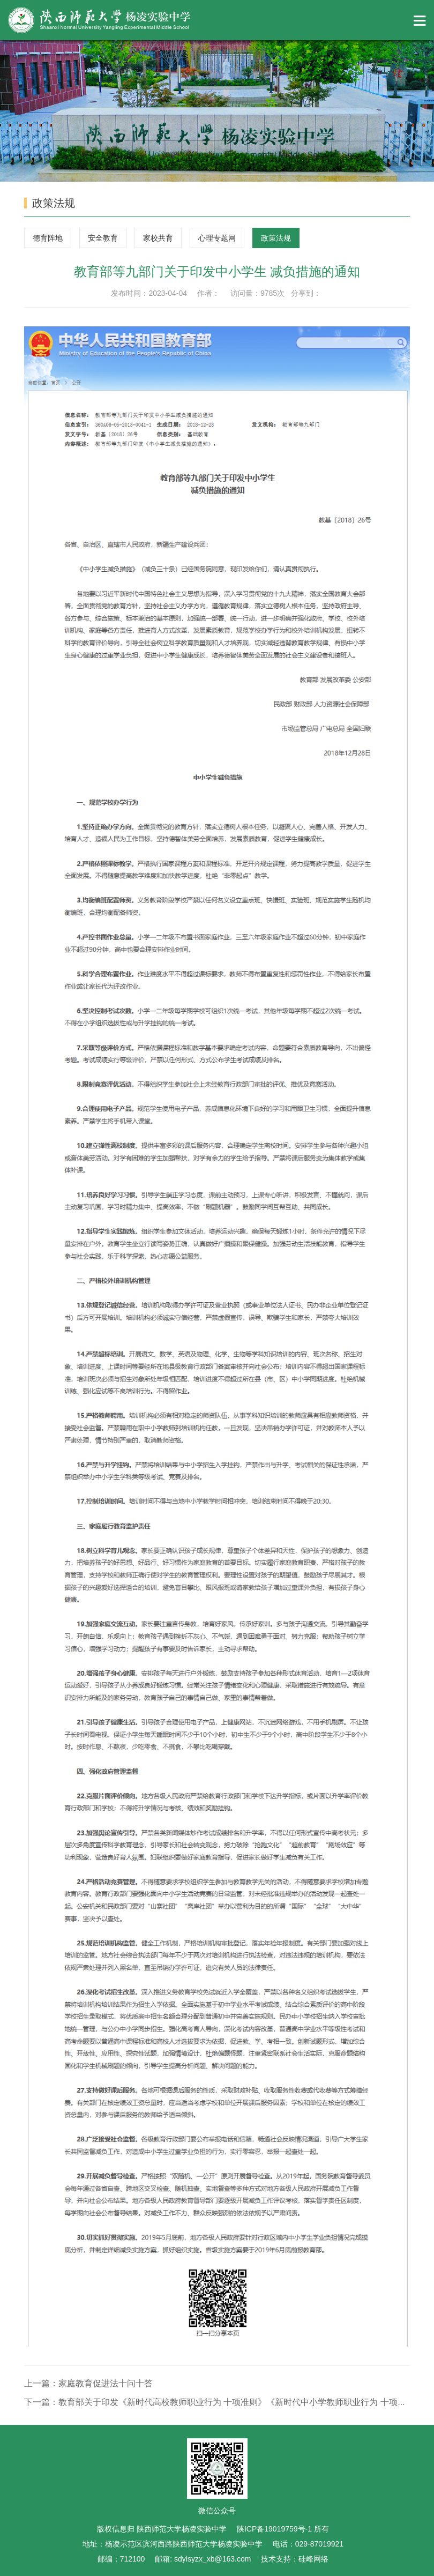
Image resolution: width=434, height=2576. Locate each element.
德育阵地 (48, 238)
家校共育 (158, 238)
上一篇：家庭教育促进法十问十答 (88, 2383)
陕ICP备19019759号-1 (275, 2529)
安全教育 (103, 238)
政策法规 (276, 238)
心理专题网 (217, 238)
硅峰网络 (313, 2559)
